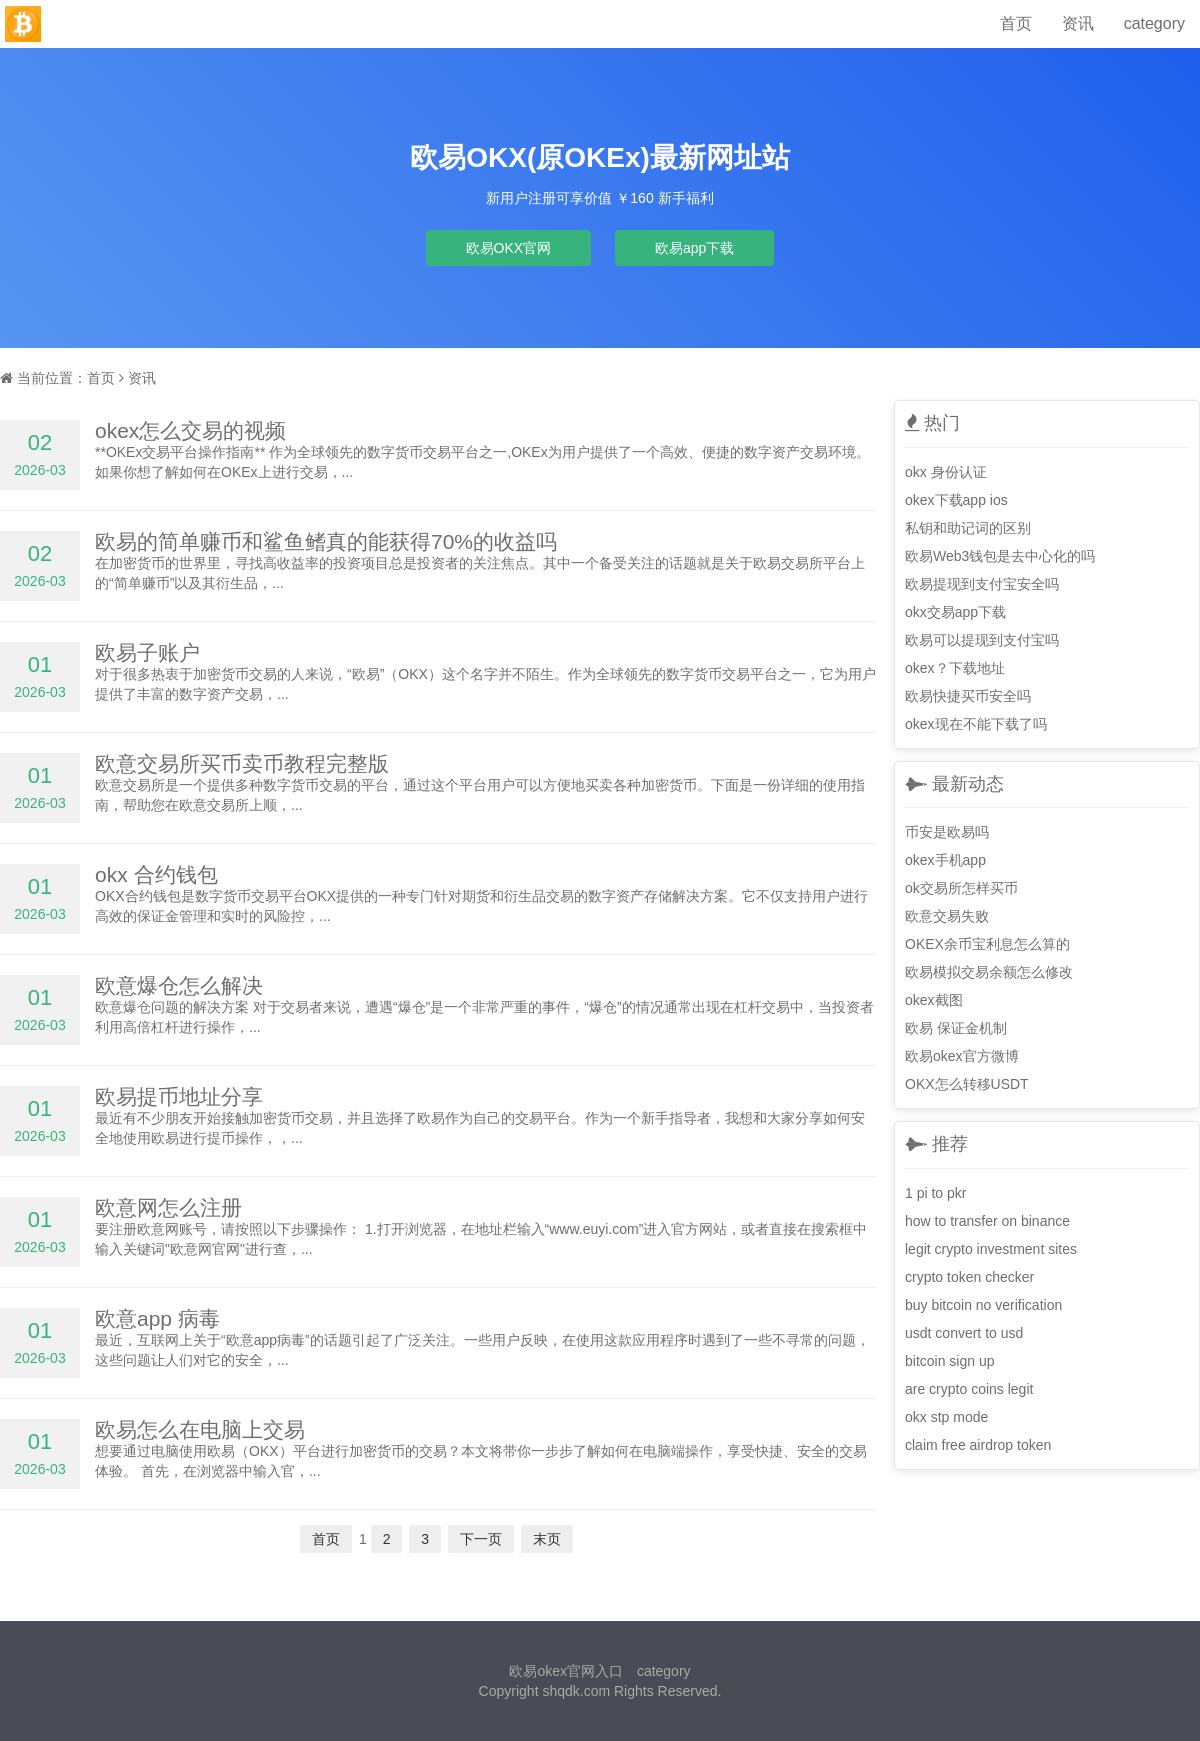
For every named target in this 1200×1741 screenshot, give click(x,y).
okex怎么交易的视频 (190, 430)
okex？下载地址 (955, 668)
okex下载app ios (956, 500)
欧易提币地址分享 (179, 1096)
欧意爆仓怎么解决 (179, 985)
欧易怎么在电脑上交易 (200, 1429)
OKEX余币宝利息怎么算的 (987, 944)
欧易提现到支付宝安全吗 (982, 584)
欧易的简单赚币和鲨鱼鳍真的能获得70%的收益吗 (326, 541)
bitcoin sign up (950, 1361)
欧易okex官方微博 (962, 1056)
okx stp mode (946, 1417)
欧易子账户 (147, 652)
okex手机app (945, 860)
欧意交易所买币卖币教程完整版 (242, 763)
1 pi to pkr (935, 1193)
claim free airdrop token (978, 1445)
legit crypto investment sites (991, 1249)
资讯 (1078, 23)
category (1154, 23)
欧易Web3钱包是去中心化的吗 (1000, 556)
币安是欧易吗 (947, 832)
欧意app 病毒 (157, 1318)
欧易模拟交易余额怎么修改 (989, 972)
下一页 (481, 1539)
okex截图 (934, 1000)
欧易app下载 (694, 248)
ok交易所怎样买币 (961, 888)
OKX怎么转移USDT (967, 1084)
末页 (547, 1539)
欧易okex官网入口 (566, 1671)
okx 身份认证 (946, 472)
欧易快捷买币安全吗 (968, 696)
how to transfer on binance (987, 1221)
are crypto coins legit (969, 1389)
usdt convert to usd (964, 1333)
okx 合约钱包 (156, 874)
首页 (1016, 23)
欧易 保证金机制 (956, 1028)
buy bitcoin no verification (983, 1305)
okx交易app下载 (955, 612)
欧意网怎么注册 (168, 1207)
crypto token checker (969, 1277)
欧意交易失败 (947, 916)
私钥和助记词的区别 (968, 528)
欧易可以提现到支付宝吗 (982, 640)
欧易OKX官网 (509, 248)
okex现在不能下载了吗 (976, 724)
